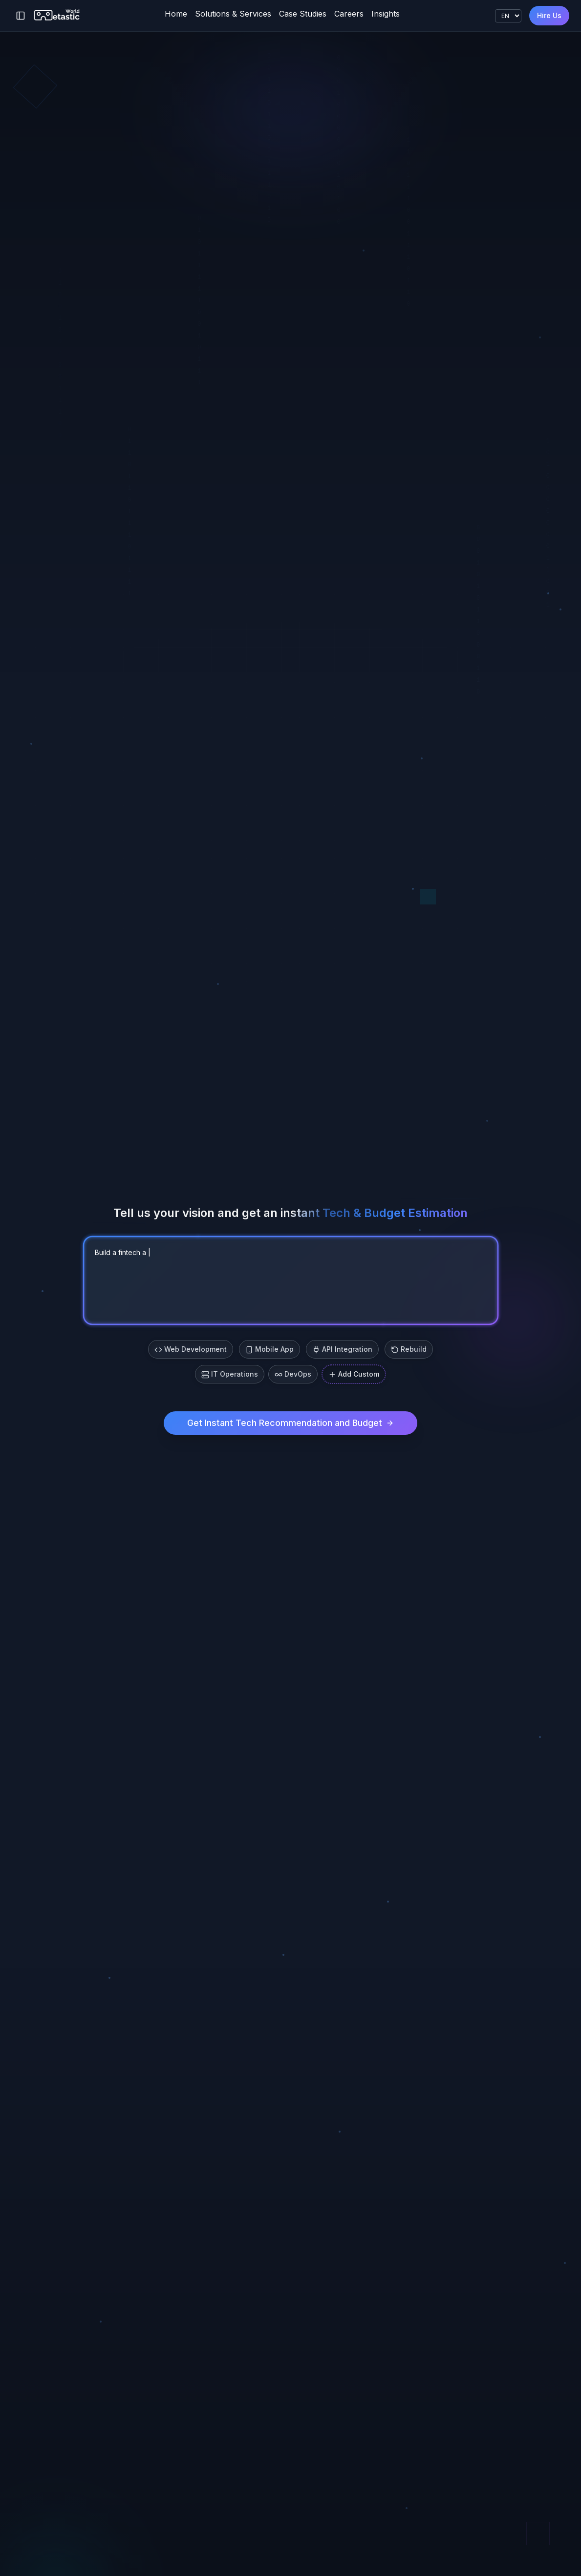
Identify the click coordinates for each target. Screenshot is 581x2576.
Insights (385, 14)
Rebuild (409, 1349)
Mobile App (269, 1349)
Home (176, 14)
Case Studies (302, 14)
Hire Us (549, 15)
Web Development (190, 1349)
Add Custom (353, 1374)
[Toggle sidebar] (20, 15)
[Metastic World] (57, 15)
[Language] (508, 15)
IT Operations (229, 1374)
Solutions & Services (233, 14)
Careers (349, 14)
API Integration (342, 1349)
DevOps (293, 1374)
